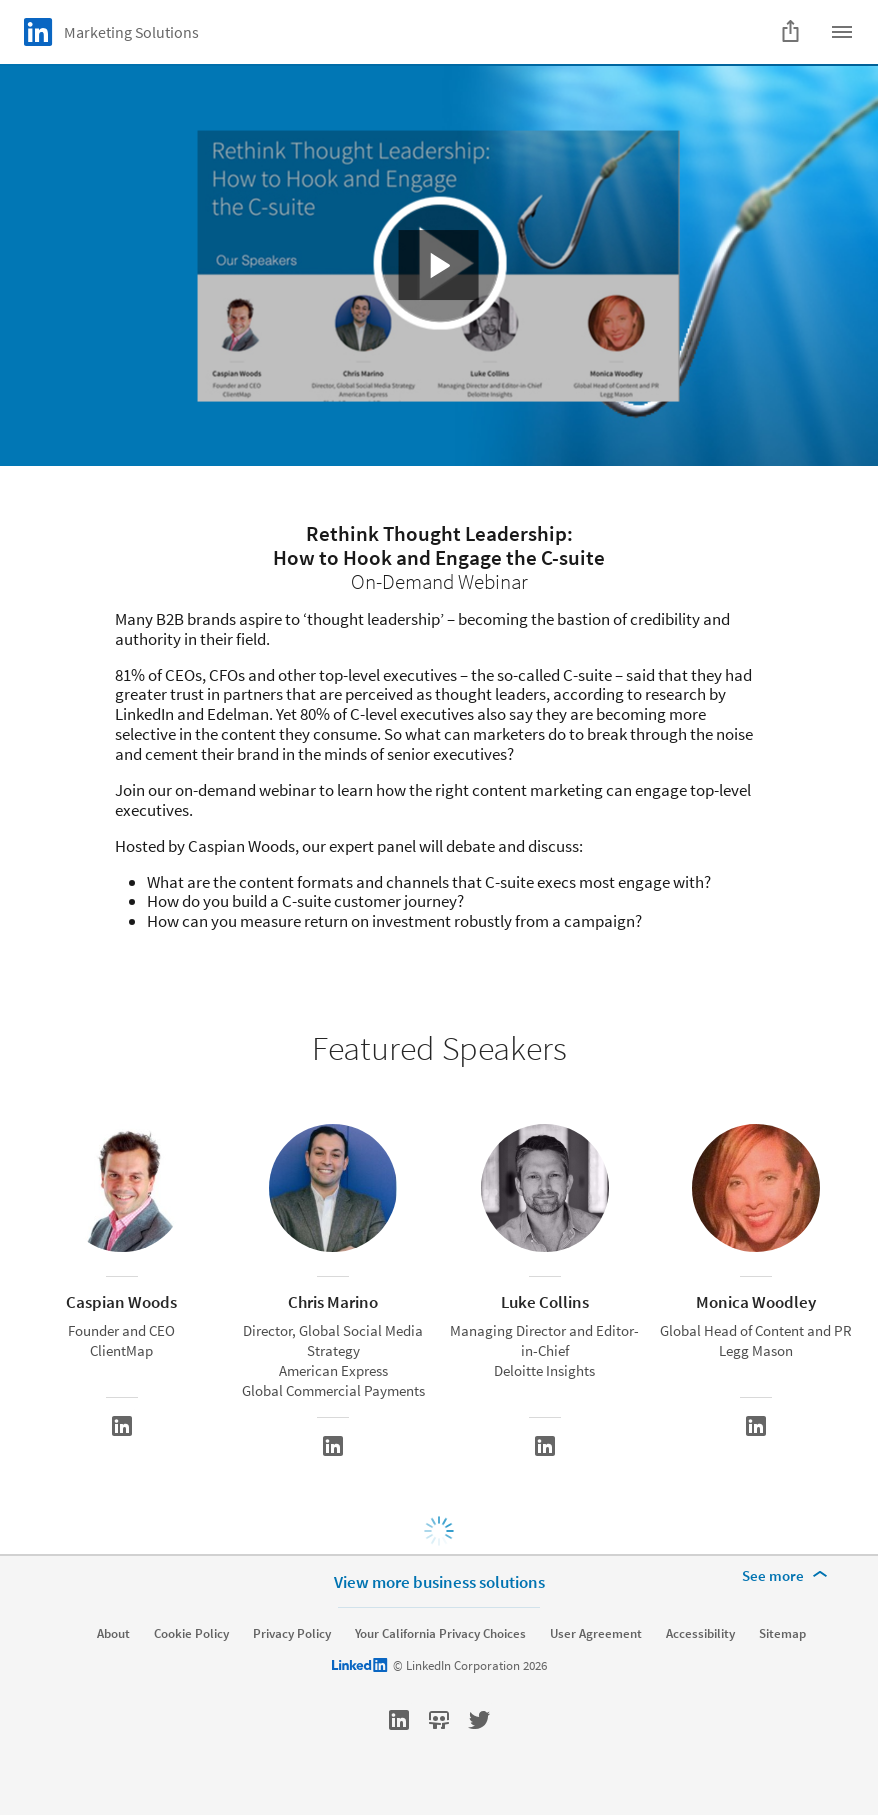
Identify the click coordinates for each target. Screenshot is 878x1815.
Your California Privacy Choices (440, 1634)
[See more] (788, 1576)
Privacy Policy (292, 1634)
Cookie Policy (191, 1634)
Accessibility (700, 1634)
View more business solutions (439, 1582)
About (113, 1634)
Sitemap (782, 1634)
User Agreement (596, 1634)
